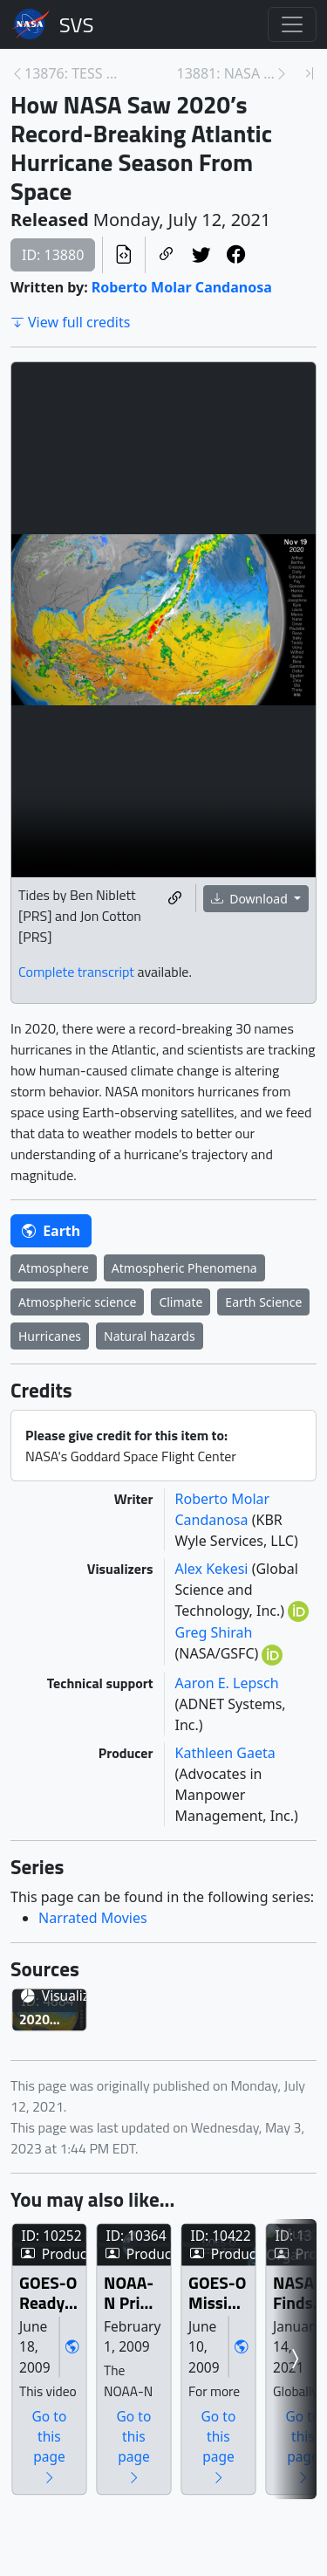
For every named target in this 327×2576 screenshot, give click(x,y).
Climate (180, 1302)
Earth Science (263, 1302)
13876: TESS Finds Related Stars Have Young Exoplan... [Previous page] (73, 73)
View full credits (70, 322)
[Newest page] (310, 73)
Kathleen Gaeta (225, 1752)
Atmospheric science (77, 1302)
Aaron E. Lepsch (227, 1683)
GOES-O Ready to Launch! (115, 2488)
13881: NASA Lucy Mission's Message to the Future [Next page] (226, 73)
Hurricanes (49, 1336)
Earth (51, 1230)
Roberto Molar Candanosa (182, 287)
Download (251, 898)
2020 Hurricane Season (90, 2121)
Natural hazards (149, 1336)
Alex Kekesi (213, 1568)
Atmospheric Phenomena (184, 1268)
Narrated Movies (92, 1917)
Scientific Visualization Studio (76, 24)
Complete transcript (76, 971)
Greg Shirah (214, 1632)
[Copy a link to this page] (167, 255)
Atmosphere (53, 1268)
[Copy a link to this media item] (175, 898)
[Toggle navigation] (292, 24)
